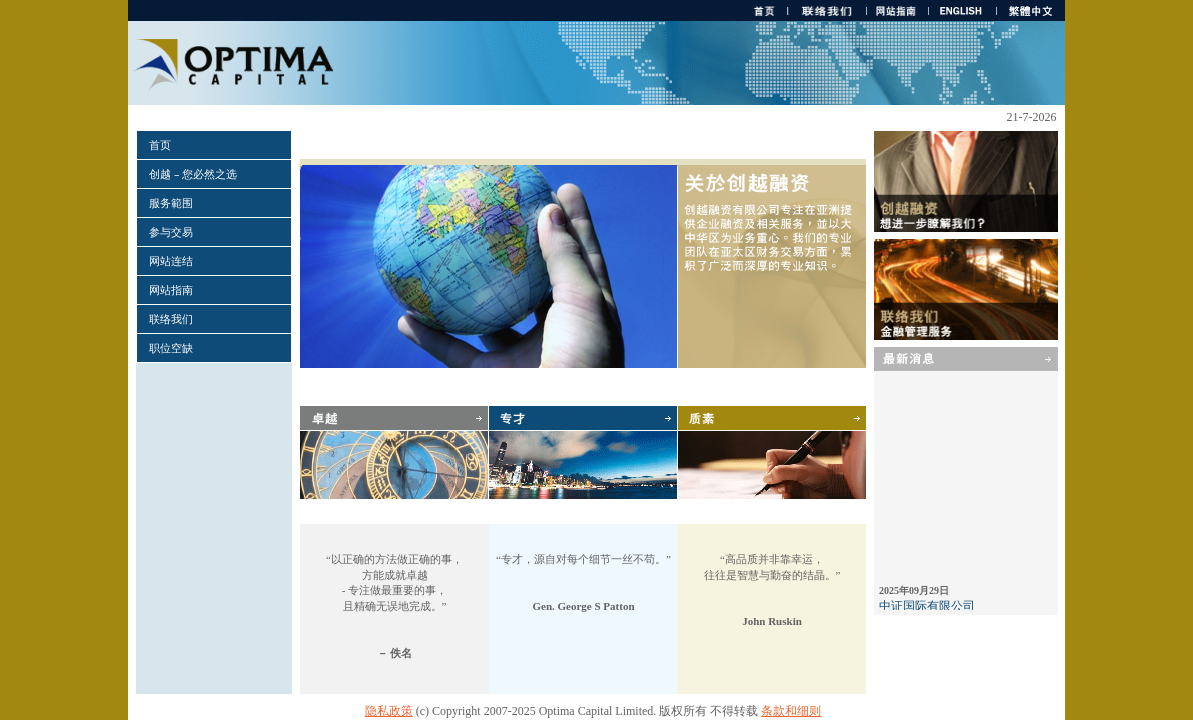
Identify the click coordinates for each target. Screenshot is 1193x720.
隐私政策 (389, 711)
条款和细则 (791, 711)
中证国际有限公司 (927, 609)
